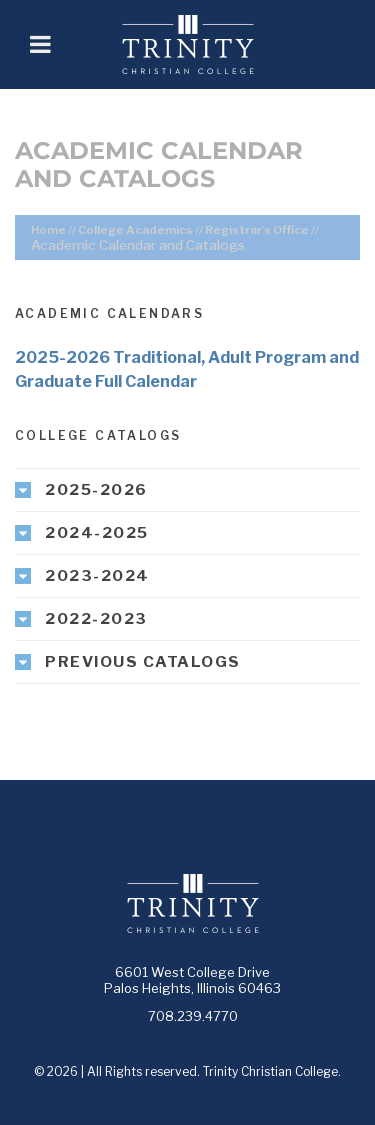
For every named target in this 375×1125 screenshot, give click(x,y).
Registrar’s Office (257, 230)
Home (48, 230)
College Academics (135, 230)
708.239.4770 (193, 1016)
